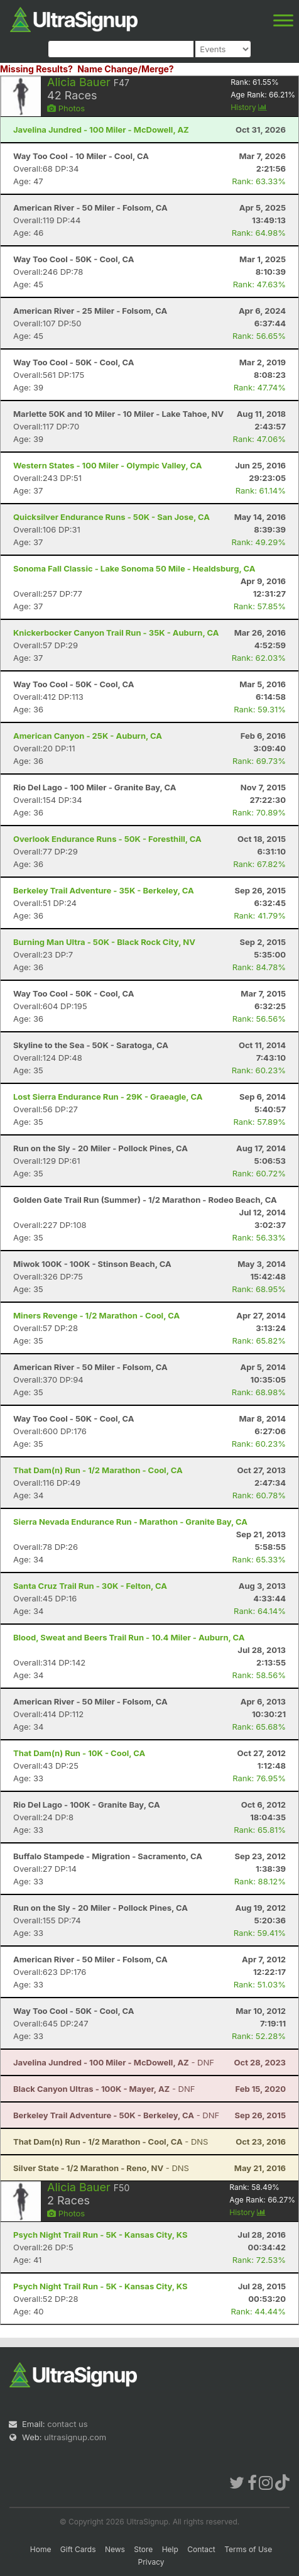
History (249, 107)
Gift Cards (78, 2549)
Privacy (151, 2562)
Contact (201, 2549)
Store (143, 2549)
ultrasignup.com (75, 2437)
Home (41, 2549)
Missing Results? (36, 69)
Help (170, 2549)
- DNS (110, 2142)
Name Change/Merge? (125, 69)
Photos (66, 108)
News (115, 2549)
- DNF (113, 2062)
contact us (67, 2424)
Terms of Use (248, 2549)
